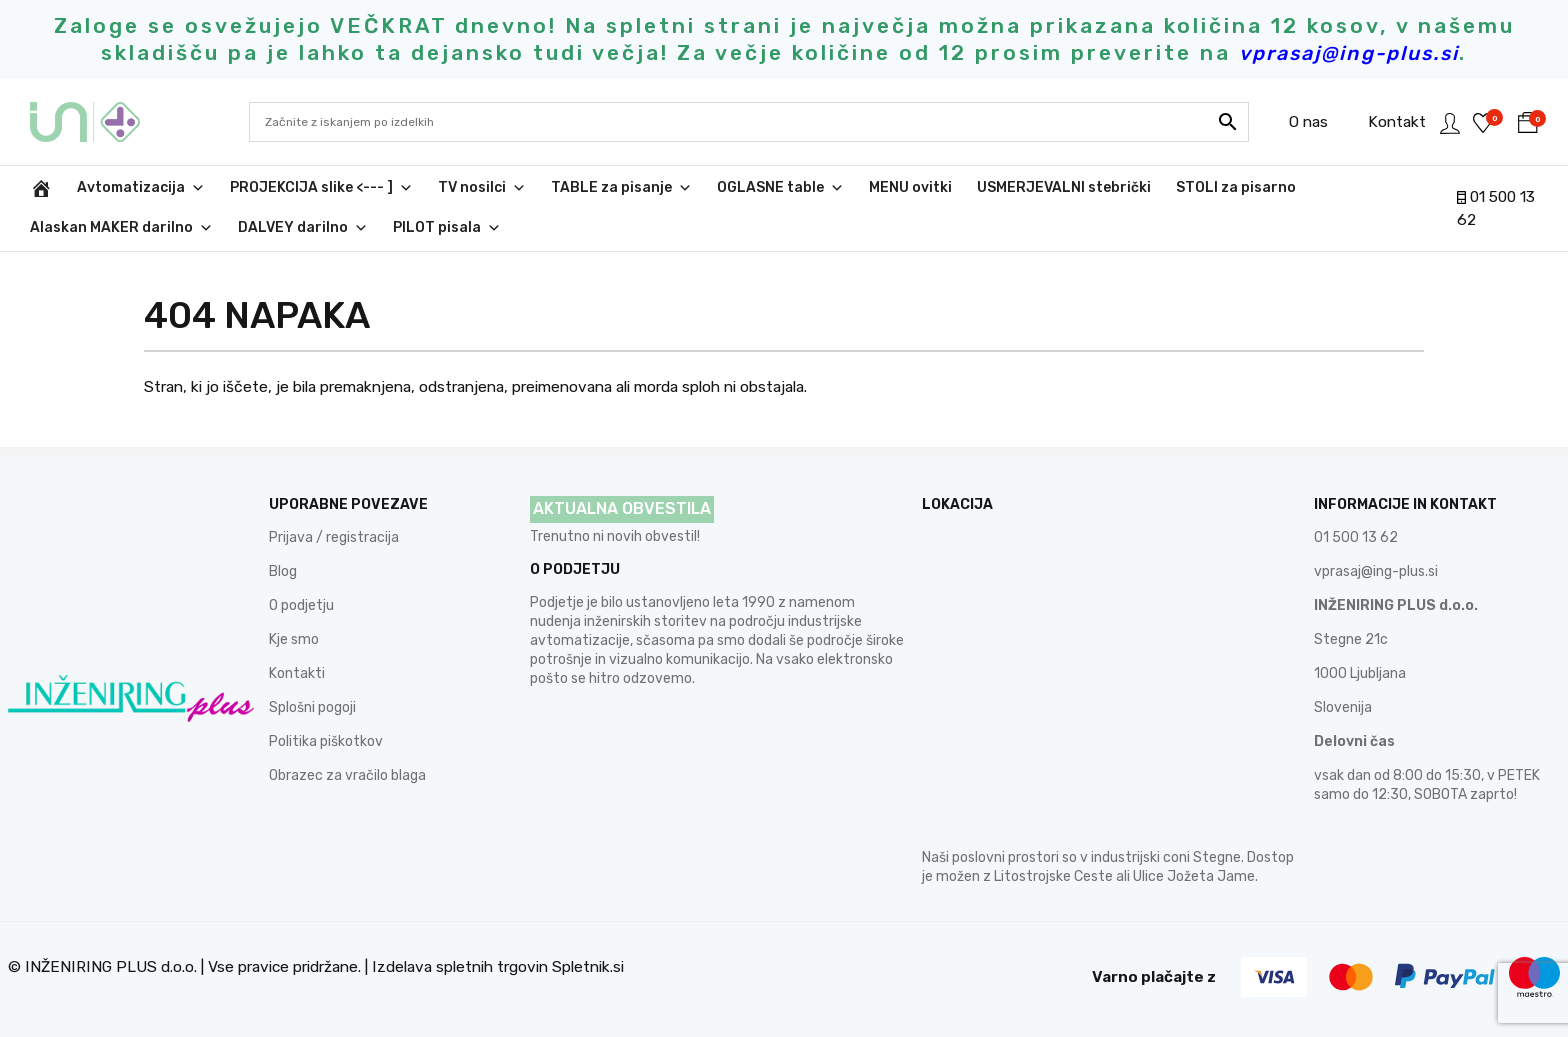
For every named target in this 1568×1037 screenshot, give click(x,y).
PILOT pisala (447, 228)
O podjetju (301, 605)
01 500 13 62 (1356, 537)
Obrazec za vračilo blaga (347, 775)
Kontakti (297, 673)
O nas (1285, 121)
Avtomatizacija (141, 188)
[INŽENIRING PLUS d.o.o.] (41, 188)
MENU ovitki (910, 187)
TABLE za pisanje (621, 188)
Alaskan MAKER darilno (121, 228)
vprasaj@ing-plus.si (1376, 571)
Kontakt (1374, 121)
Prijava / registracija (334, 537)
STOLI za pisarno (1236, 187)
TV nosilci (482, 188)
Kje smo (294, 639)
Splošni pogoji (312, 707)
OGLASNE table (780, 188)
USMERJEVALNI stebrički (1064, 187)
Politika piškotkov (326, 741)
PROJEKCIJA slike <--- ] (321, 188)
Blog (283, 571)
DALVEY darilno (303, 228)
